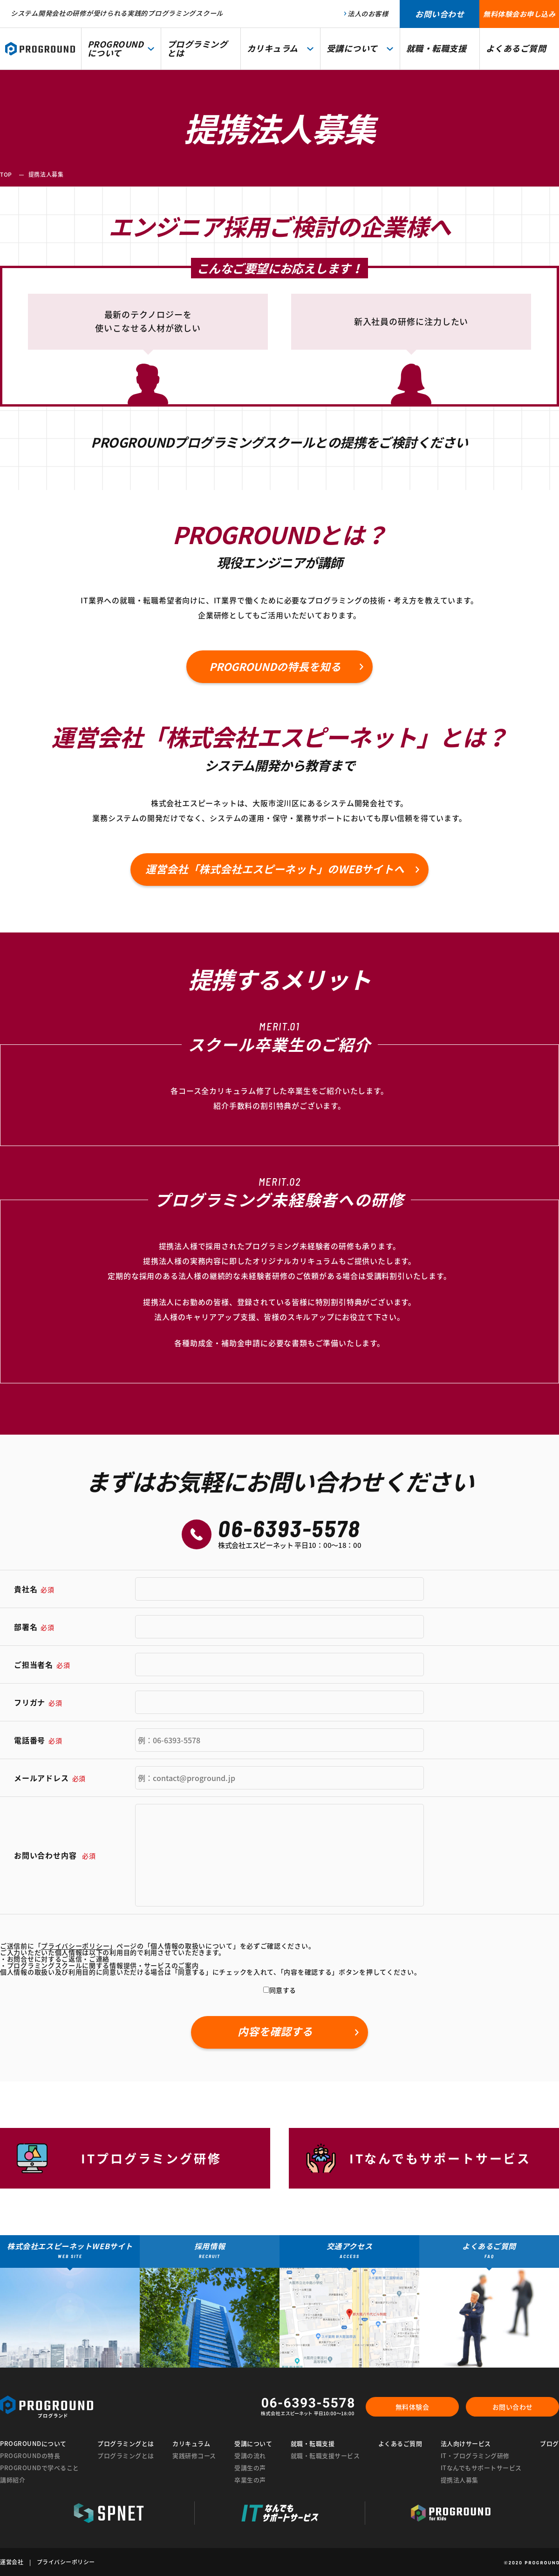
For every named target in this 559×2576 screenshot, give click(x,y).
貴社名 (34, 1589)
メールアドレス (50, 1777)
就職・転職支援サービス (325, 2455)
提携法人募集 (459, 2479)
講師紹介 (12, 2479)
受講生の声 (250, 2467)
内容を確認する (275, 2031)
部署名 (34, 1626)
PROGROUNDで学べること (39, 2467)
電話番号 (38, 1740)
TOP (6, 174)
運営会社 (11, 2562)
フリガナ (38, 1702)
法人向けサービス (466, 2443)
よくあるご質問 (400, 2443)
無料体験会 (412, 2406)
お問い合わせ (512, 2406)
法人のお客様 (368, 14)
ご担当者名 (42, 1664)
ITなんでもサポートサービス (481, 2467)
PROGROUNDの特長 (30, 2455)
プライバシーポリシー (66, 2562)
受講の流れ (250, 2455)
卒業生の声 (250, 2479)
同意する (279, 1990)
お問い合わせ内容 (55, 1855)
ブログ (549, 2443)
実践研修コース (194, 2455)
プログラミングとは (125, 2455)
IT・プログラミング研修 (475, 2455)
